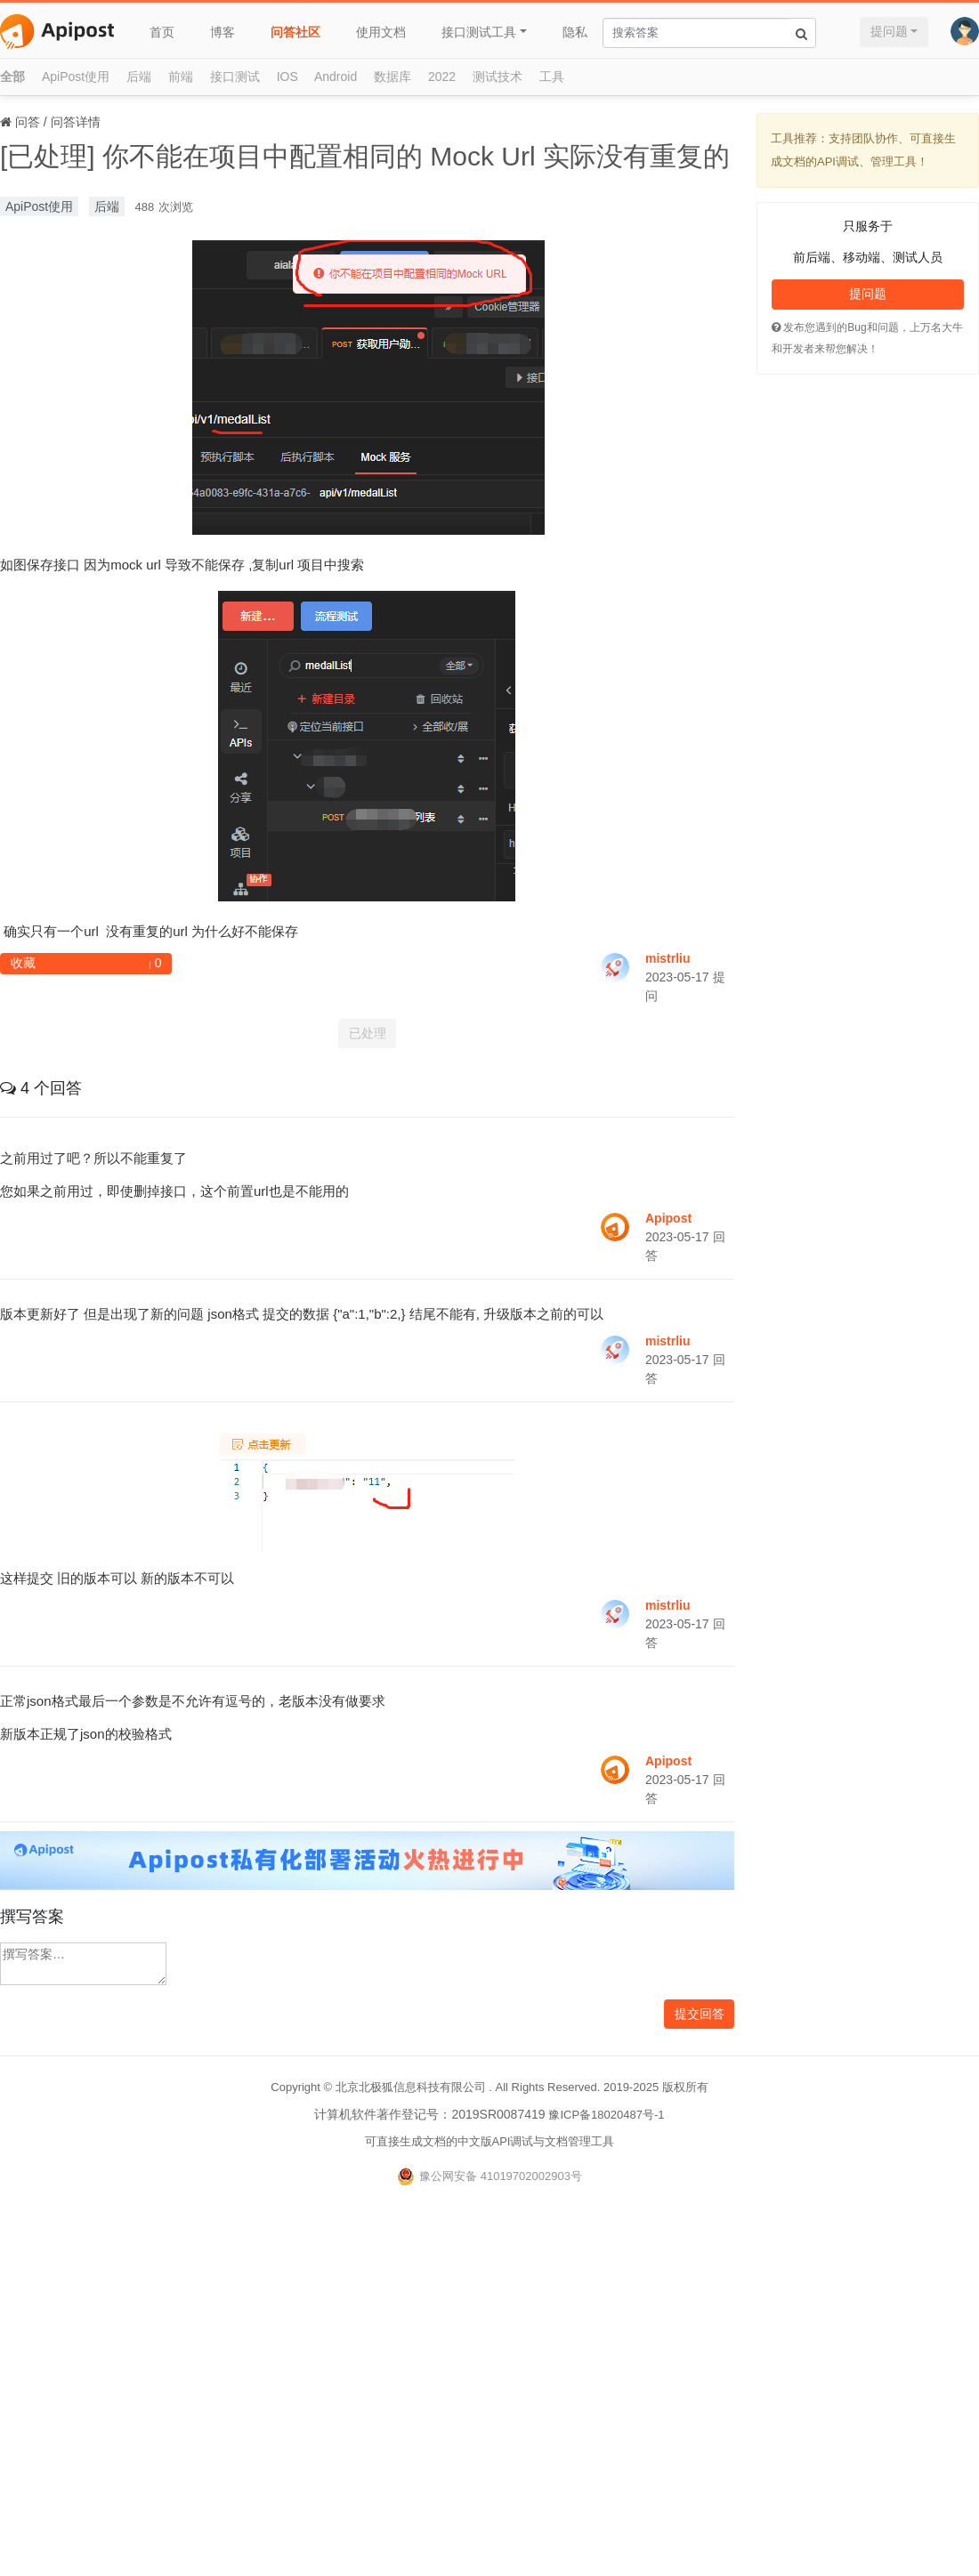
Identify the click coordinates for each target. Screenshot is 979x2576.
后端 (138, 76)
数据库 (392, 76)
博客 (222, 32)
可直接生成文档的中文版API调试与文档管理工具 (490, 2141)
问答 (27, 122)
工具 (551, 76)
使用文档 (381, 32)
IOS (287, 76)
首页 (162, 32)
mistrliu (668, 958)
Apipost (668, 1218)
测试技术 (497, 76)
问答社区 (295, 32)
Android (335, 76)
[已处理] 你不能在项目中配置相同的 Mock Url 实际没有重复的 (365, 156)
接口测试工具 (478, 32)
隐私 (574, 32)
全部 (12, 76)
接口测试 (235, 76)
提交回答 (699, 2014)
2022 (442, 76)
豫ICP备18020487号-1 (606, 2114)
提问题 (889, 31)
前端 (180, 76)
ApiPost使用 (75, 76)
